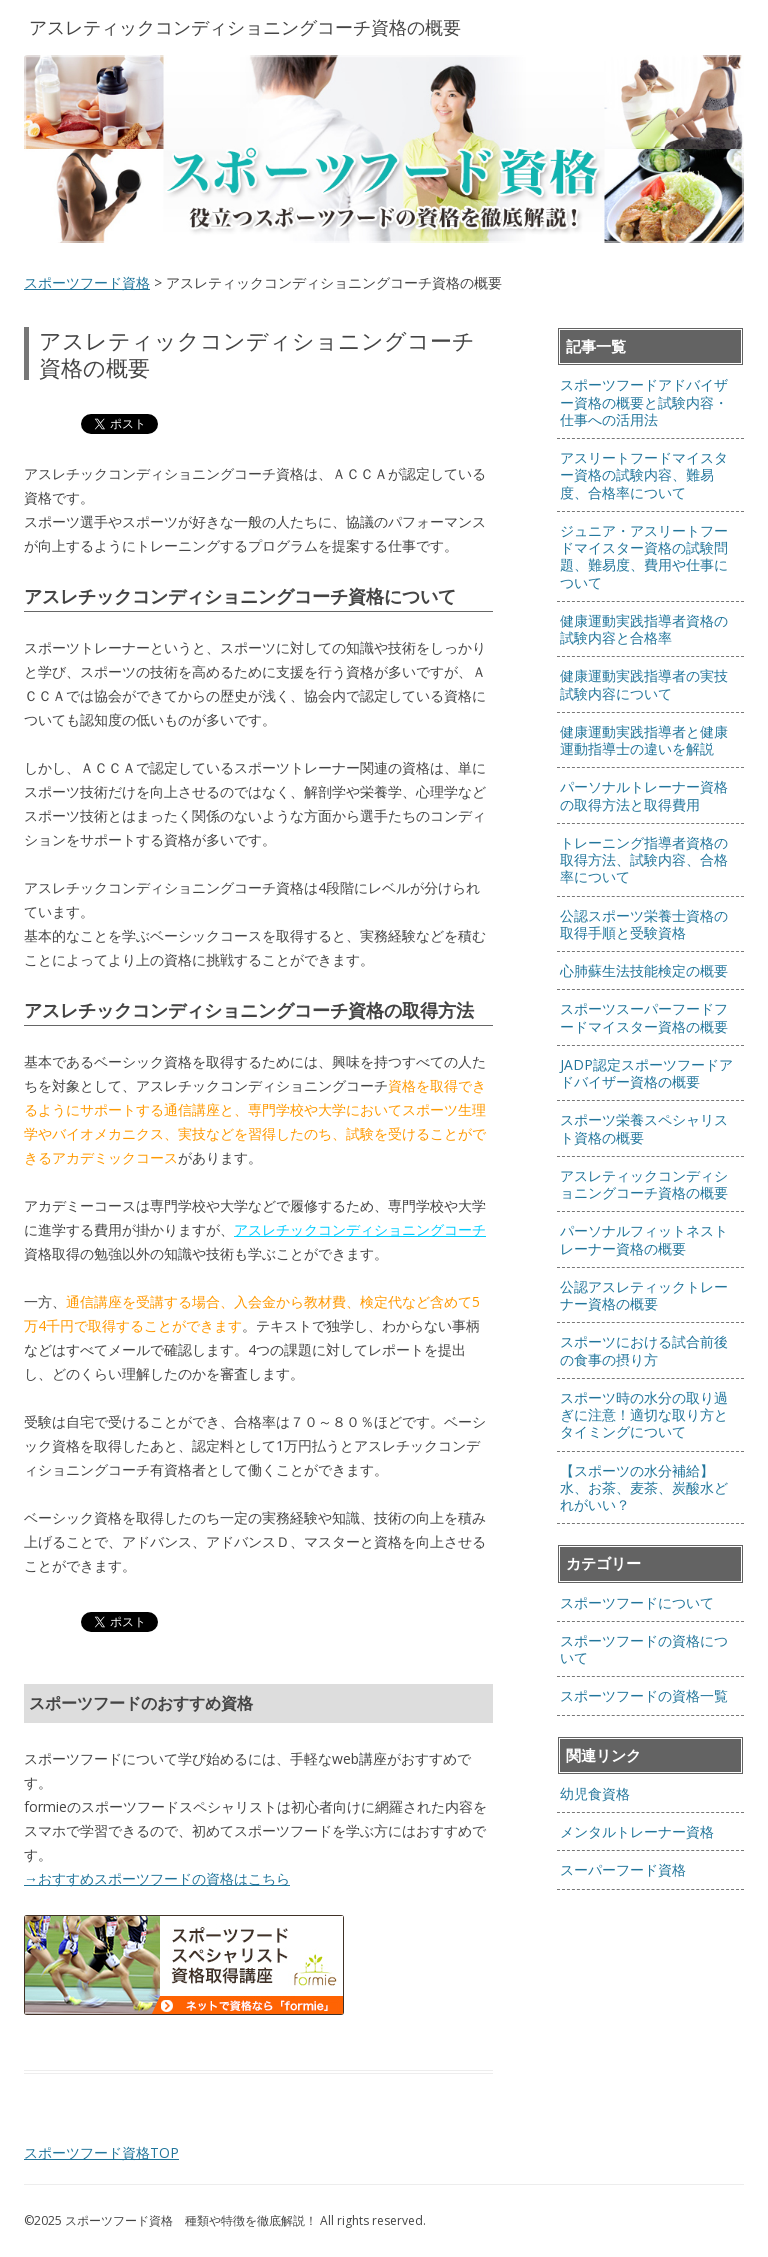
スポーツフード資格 (87, 282)
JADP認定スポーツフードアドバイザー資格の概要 (646, 1073)
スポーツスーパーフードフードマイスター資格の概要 (644, 1017)
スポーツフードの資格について (644, 1649)
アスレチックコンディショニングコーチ (360, 1229)
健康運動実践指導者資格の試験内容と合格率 (644, 629)
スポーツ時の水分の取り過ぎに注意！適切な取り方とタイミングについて (644, 1415)
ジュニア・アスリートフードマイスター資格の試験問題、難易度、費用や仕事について (644, 556)
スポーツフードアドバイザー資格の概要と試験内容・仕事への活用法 (644, 402)
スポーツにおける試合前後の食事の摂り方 (644, 1350)
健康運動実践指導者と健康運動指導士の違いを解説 (644, 740)
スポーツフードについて (637, 1602)
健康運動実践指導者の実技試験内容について (644, 684)
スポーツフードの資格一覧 (644, 1695)
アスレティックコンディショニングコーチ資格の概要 (644, 1184)
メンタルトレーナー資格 (637, 1831)
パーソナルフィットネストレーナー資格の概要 (644, 1239)
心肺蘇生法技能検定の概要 (644, 970)
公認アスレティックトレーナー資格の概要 (644, 1295)
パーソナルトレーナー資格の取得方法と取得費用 (644, 795)
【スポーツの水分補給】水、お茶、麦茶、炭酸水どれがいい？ (644, 1488)
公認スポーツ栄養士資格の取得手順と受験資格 (644, 924)
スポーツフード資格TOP (101, 2152)
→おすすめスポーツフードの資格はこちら (157, 1878)
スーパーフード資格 (623, 1869)
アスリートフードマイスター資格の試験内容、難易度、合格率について (644, 475)
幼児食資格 (595, 1793)
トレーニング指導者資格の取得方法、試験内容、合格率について (644, 860)
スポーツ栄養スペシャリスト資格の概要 (644, 1128)
